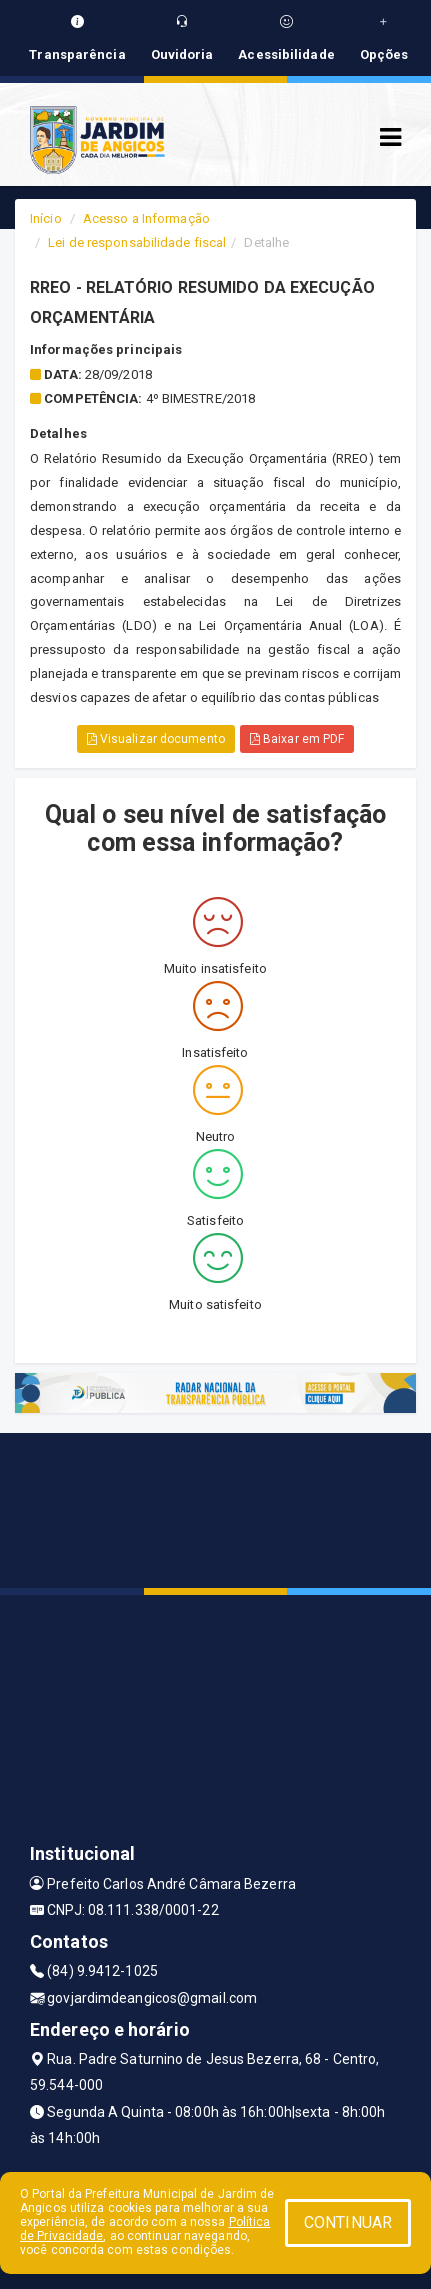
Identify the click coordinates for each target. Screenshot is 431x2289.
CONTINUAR (348, 2222)
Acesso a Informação (146, 218)
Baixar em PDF (297, 739)
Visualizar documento (156, 739)
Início (46, 218)
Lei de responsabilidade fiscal (137, 242)
